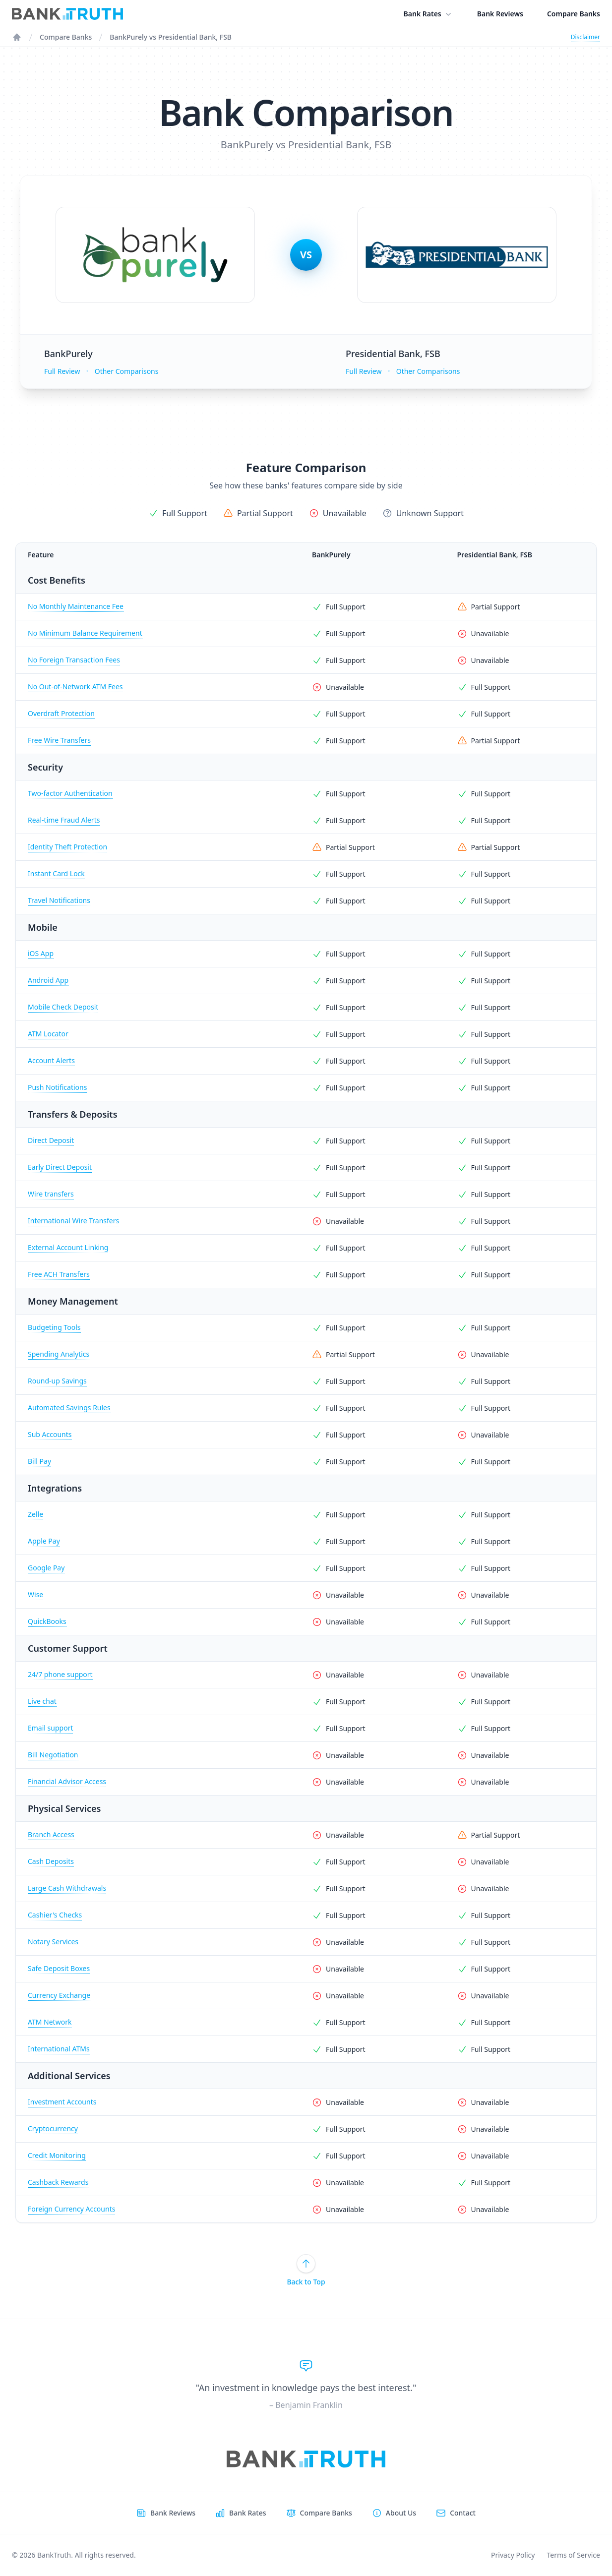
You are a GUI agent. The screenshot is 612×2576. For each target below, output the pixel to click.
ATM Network (49, 2022)
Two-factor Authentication (70, 793)
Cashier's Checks (55, 1914)
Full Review (62, 371)
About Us (401, 2512)
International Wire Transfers (73, 1220)
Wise (35, 1594)
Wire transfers (51, 1193)
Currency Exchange (59, 1995)
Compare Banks (573, 13)
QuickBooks (47, 1621)
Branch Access (51, 1834)
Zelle (35, 1514)
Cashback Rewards (58, 2182)
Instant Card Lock (56, 873)
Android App (48, 980)
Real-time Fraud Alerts (64, 820)
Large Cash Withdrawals (67, 1888)
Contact (463, 2512)
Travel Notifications (59, 900)
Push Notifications (57, 1087)
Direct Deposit (51, 1140)
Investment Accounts (62, 2101)
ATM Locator (48, 1033)
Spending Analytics (58, 1354)
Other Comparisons (127, 371)
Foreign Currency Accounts (71, 2209)
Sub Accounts (50, 1434)
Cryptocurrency (53, 2128)
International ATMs (59, 2048)
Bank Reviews (500, 13)
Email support (50, 1728)
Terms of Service (573, 2555)
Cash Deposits (51, 1861)
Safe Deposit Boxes (59, 1968)
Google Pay (46, 1567)
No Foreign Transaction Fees (74, 659)
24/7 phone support (60, 1674)
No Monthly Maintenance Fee (75, 606)
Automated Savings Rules (69, 1407)
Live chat (42, 1701)
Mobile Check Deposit (63, 1007)
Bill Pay (39, 1461)
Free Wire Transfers (59, 740)
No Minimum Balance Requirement (85, 633)
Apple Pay (44, 1541)
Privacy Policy (513, 2555)
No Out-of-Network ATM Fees (75, 686)
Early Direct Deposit (60, 1167)
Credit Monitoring (57, 2155)
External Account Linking (68, 1247)
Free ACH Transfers (59, 1274)
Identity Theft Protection (67, 846)
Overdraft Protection (61, 713)
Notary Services (53, 1941)
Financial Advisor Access (67, 1781)
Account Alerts (51, 1060)
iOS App (41, 953)
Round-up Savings (57, 1380)
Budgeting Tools (54, 1327)
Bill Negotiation (53, 1754)
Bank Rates (428, 14)
